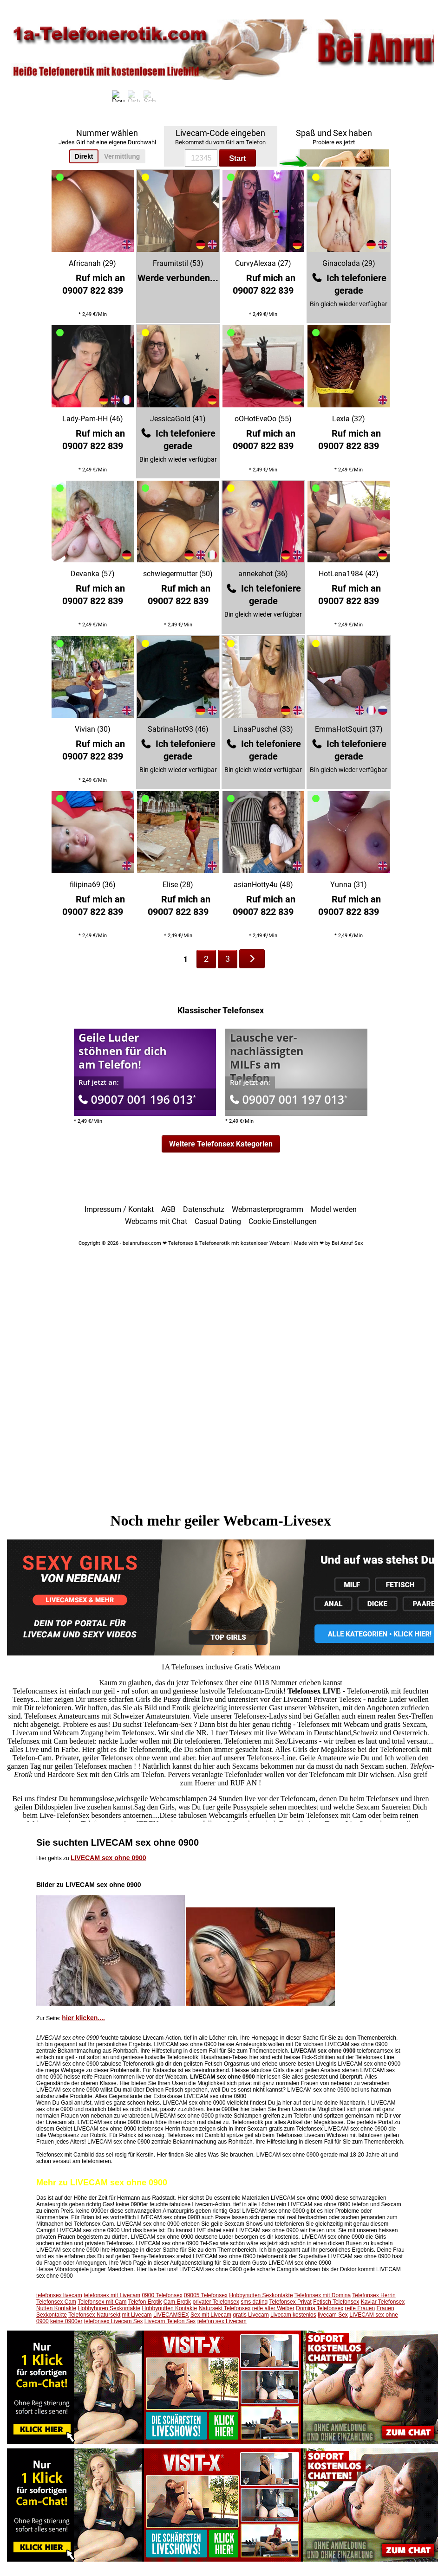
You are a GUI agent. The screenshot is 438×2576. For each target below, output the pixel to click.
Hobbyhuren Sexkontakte (109, 2308)
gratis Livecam (250, 2315)
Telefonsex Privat (290, 2302)
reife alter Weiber (273, 2308)
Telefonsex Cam (56, 2302)
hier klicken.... (83, 2018)
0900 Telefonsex (162, 2295)
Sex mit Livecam (210, 2315)
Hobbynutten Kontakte (169, 2308)
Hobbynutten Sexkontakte (261, 2295)
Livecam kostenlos (293, 2315)
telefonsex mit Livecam (112, 2295)
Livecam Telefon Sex (170, 2321)
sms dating (254, 2302)
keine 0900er (66, 2321)
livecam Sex (333, 2315)
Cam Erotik (177, 2302)
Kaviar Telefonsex (383, 2302)
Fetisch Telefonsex (336, 2302)
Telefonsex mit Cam (102, 2302)
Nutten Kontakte (56, 2308)
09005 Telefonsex (206, 2295)
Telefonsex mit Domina (322, 2295)
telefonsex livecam (59, 2295)
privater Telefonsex (215, 2302)
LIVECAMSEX (171, 2315)
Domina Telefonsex (319, 2308)
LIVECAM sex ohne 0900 (108, 1857)
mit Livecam (137, 2315)
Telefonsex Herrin (373, 2295)
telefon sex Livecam (222, 2321)
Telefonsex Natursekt (94, 2315)
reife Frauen (360, 2308)
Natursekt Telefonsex (225, 2308)
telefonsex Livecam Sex (113, 2321)
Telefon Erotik (145, 2302)
